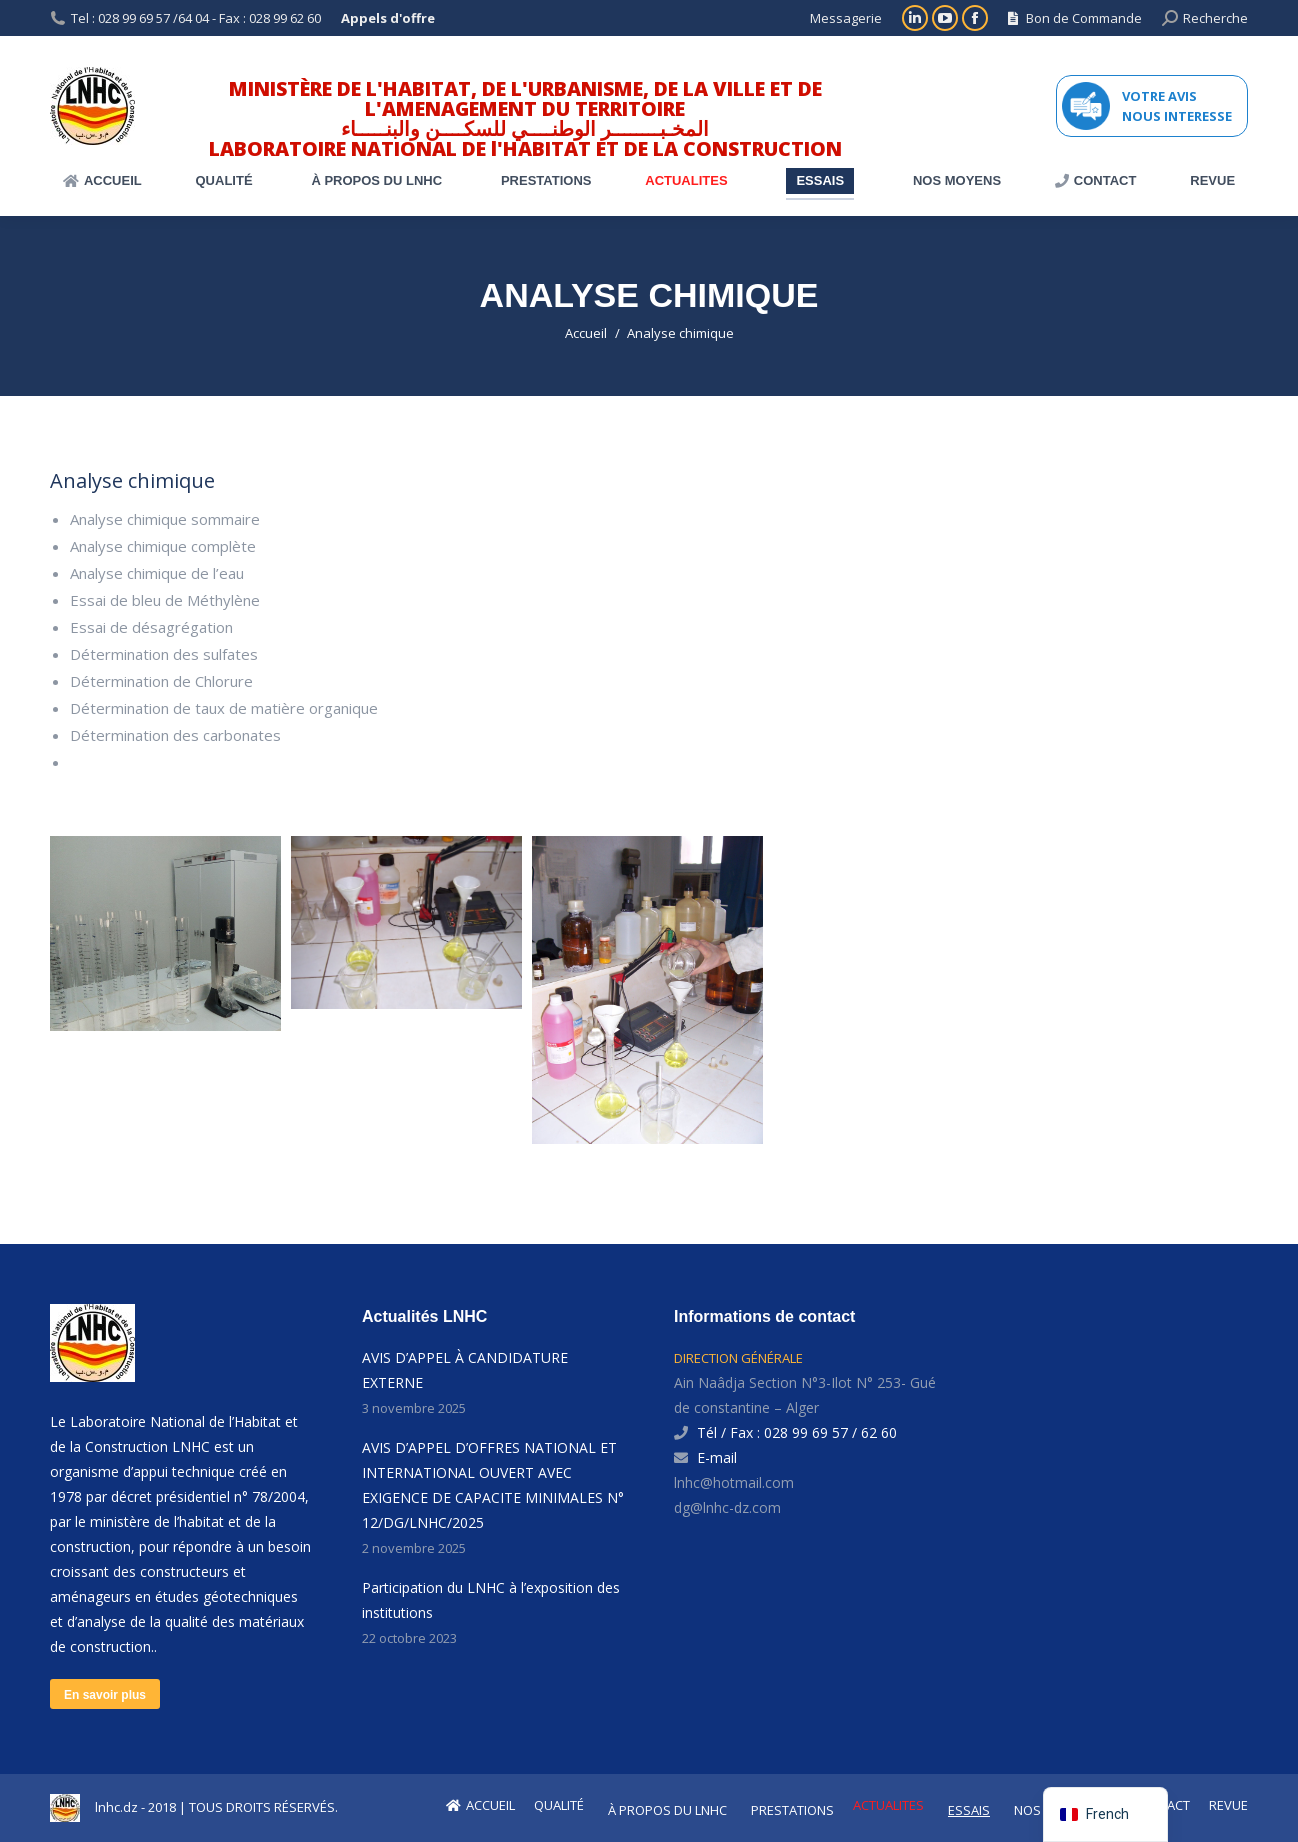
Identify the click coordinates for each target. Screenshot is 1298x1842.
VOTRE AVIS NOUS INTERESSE (1177, 106)
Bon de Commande (1075, 18)
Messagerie (846, 18)
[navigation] (1105, 1814)
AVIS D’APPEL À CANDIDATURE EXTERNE (465, 1370)
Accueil (586, 333)
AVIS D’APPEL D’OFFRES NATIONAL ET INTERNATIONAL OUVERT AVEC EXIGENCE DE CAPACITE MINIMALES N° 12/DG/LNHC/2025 (493, 1485)
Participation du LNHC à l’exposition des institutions (491, 1600)
